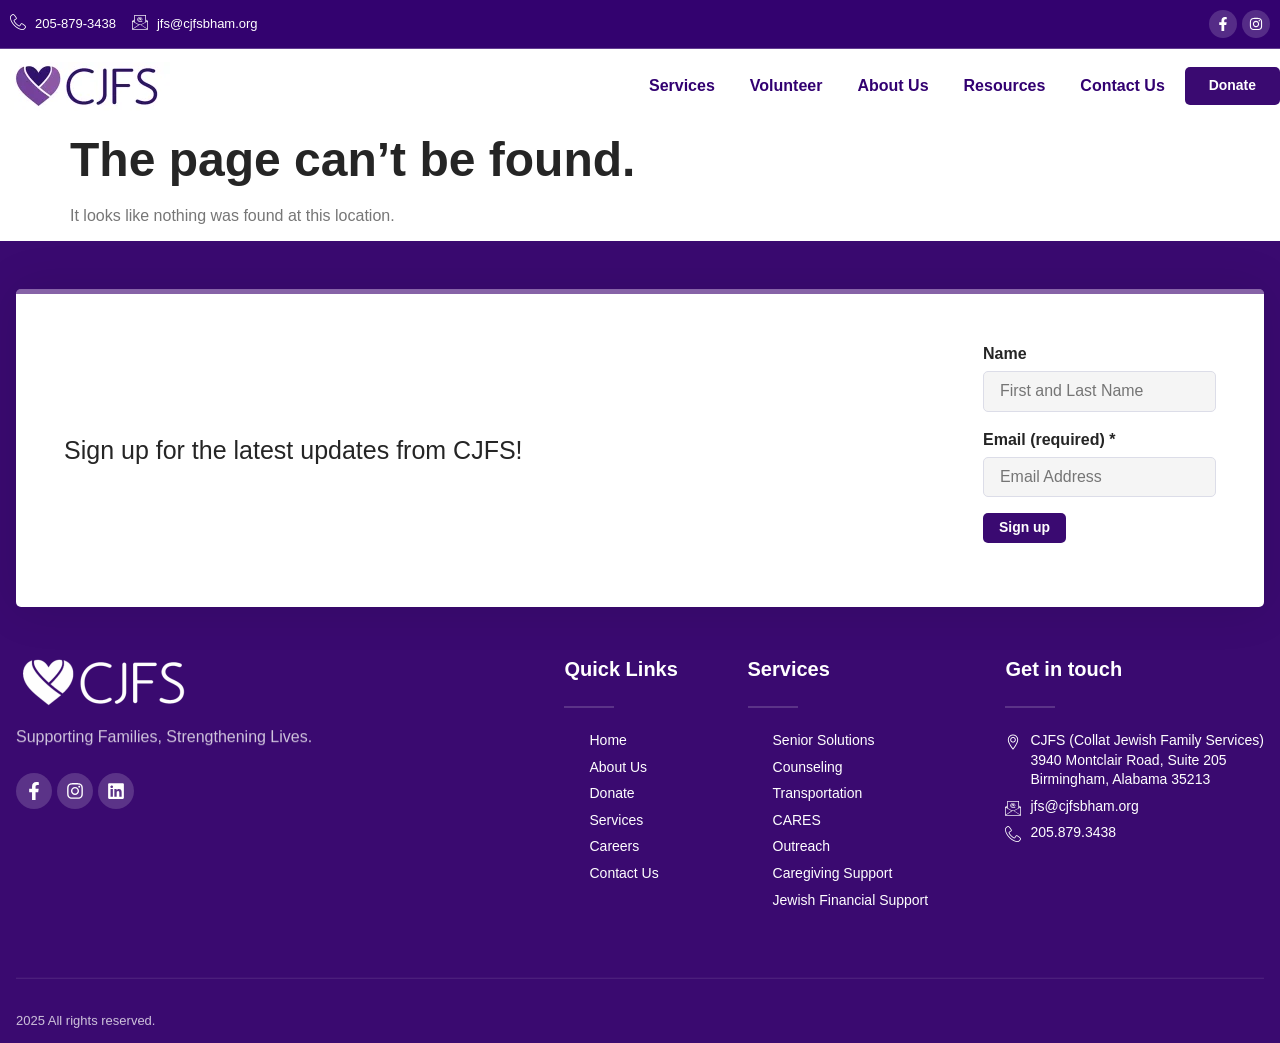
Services (682, 85)
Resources (1004, 85)
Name (1004, 353)
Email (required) (1048, 439)
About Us (892, 85)
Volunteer (786, 85)
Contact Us (1122, 85)
